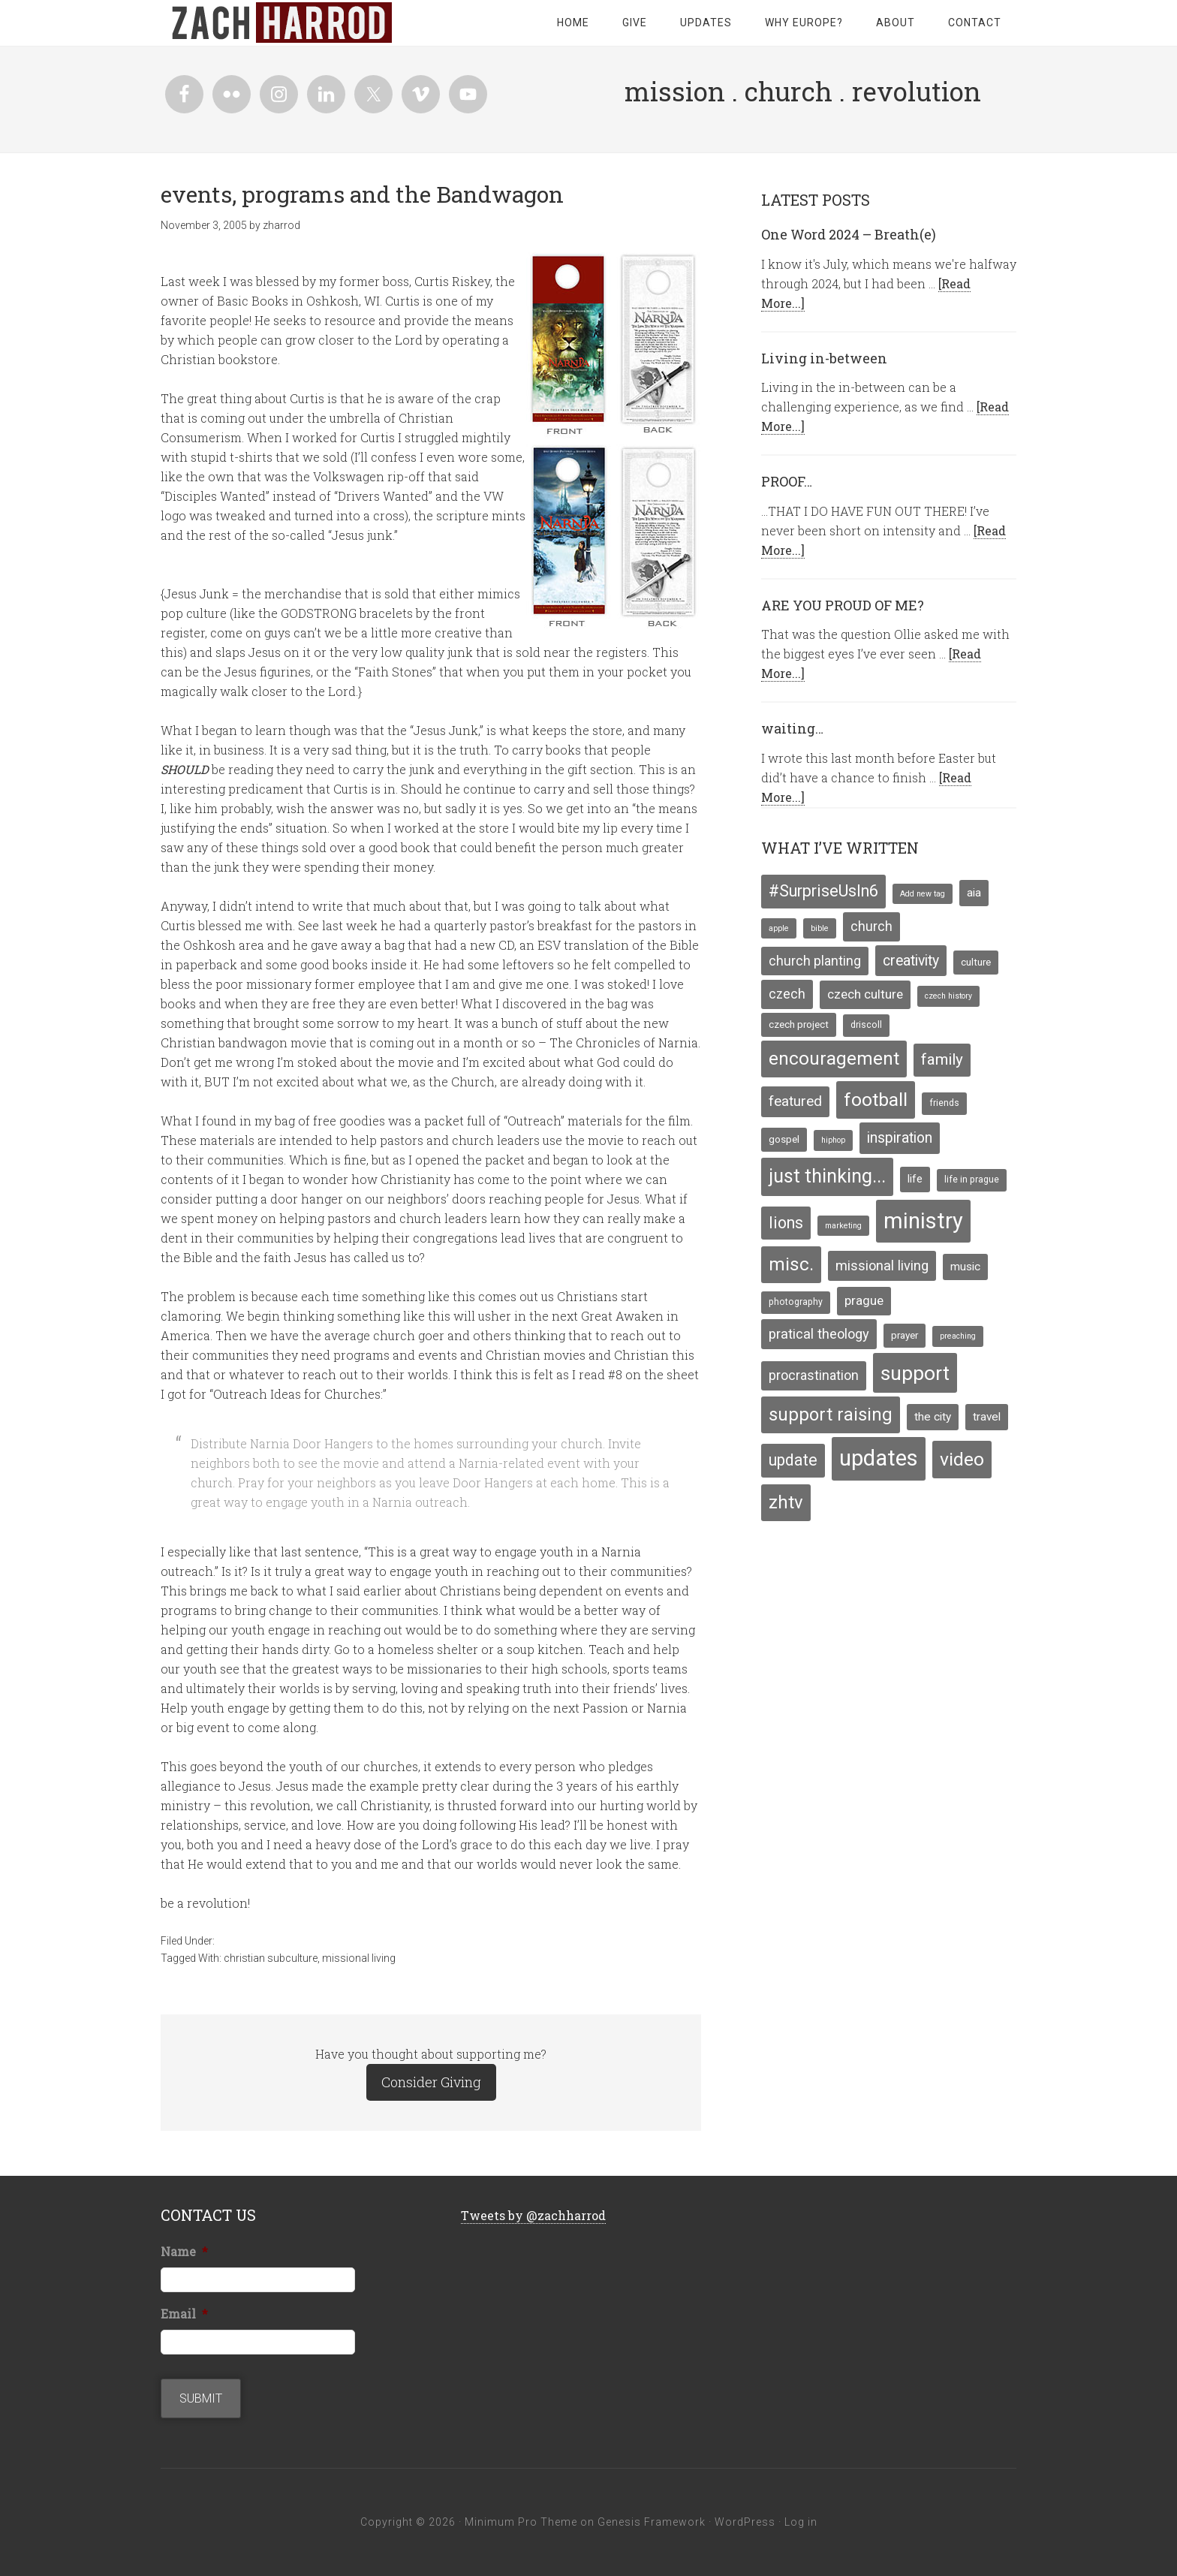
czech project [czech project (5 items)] (799, 1024)
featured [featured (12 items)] (795, 1101)
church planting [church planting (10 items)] (815, 961)
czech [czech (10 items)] (787, 994)
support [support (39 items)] (915, 1372)
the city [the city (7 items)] (932, 1417)
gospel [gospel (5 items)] (784, 1139)
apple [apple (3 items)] (779, 928)
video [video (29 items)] (962, 1459)
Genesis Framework (652, 2522)
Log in (800, 2522)
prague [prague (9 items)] (864, 1300)
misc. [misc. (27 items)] (791, 1264)
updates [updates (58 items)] (878, 1458)
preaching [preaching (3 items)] (958, 1336)
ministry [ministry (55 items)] (923, 1221)
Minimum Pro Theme (521, 2522)
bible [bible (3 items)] (820, 928)
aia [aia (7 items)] (974, 892)
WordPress (745, 2522)
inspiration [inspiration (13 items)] (899, 1137)
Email (184, 2313)
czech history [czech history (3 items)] (948, 996)
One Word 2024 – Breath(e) (848, 234)
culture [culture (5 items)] (976, 962)
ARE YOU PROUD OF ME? (842, 605)
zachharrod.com (281, 22)
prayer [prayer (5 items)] (904, 1335)
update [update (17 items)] (793, 1460)
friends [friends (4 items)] (944, 1103)
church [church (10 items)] (871, 926)
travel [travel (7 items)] (987, 1417)
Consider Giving (431, 2082)
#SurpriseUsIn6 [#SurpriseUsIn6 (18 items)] (823, 890)
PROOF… (786, 481)
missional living (359, 1958)
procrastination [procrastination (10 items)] (814, 1375)
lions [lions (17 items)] (786, 1222)
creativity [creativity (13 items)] (911, 960)
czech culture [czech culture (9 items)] (865, 994)
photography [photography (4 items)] (796, 1302)
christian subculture (271, 1958)
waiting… (792, 728)
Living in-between (824, 358)
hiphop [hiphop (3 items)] (833, 1140)
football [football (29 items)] (876, 1099)
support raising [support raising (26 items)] (831, 1414)
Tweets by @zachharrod (533, 2215)
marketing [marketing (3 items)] (843, 1226)
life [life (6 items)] (915, 1179)
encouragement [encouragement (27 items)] (834, 1058)
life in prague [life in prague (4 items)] (971, 1179)
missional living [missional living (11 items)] (882, 1265)
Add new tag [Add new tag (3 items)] (922, 894)
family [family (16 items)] (942, 1059)
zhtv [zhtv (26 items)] (786, 1502)
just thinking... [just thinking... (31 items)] (827, 1176)
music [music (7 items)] (965, 1266)
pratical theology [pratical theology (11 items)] (819, 1334)
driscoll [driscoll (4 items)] (866, 1025)
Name (184, 2251)
